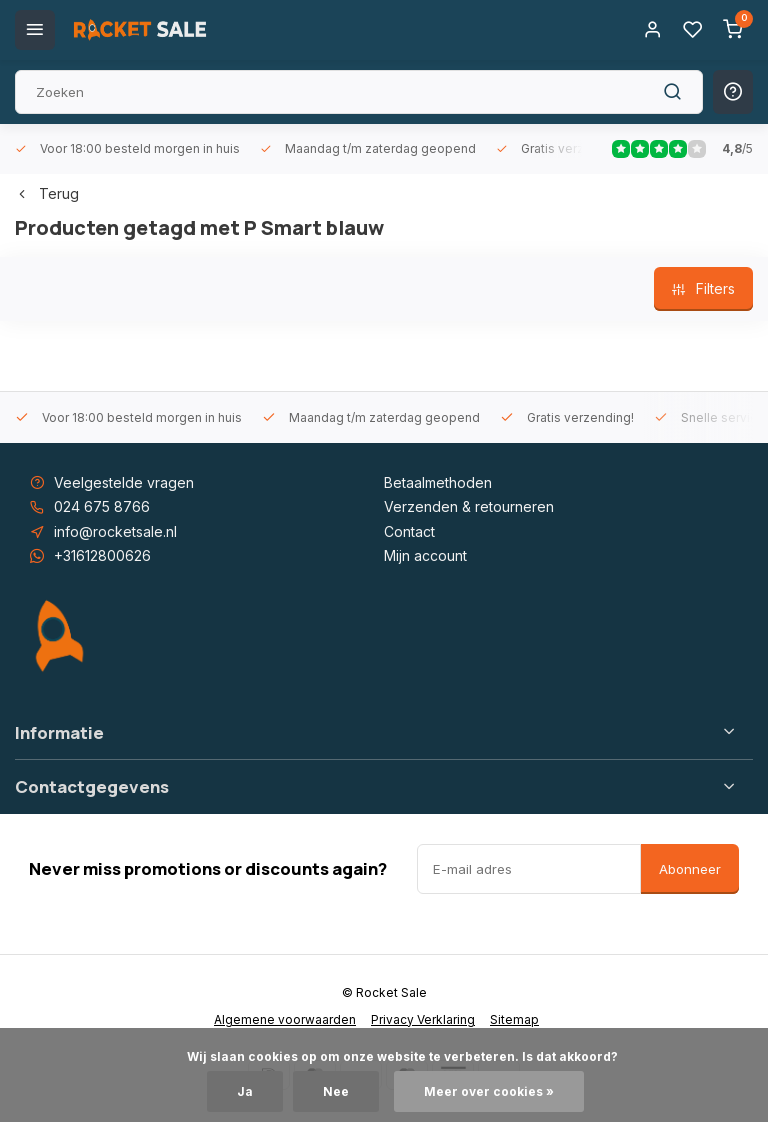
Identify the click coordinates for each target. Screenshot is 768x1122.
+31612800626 (102, 555)
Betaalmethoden (438, 482)
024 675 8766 (102, 506)
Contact (409, 531)
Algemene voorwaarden (285, 1019)
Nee (336, 1091)
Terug (47, 193)
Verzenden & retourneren (469, 506)
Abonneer (690, 869)
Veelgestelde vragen (124, 482)
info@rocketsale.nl (115, 531)
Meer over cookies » (489, 1091)
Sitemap (514, 1019)
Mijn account (425, 555)
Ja (245, 1091)
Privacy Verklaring (423, 1019)
